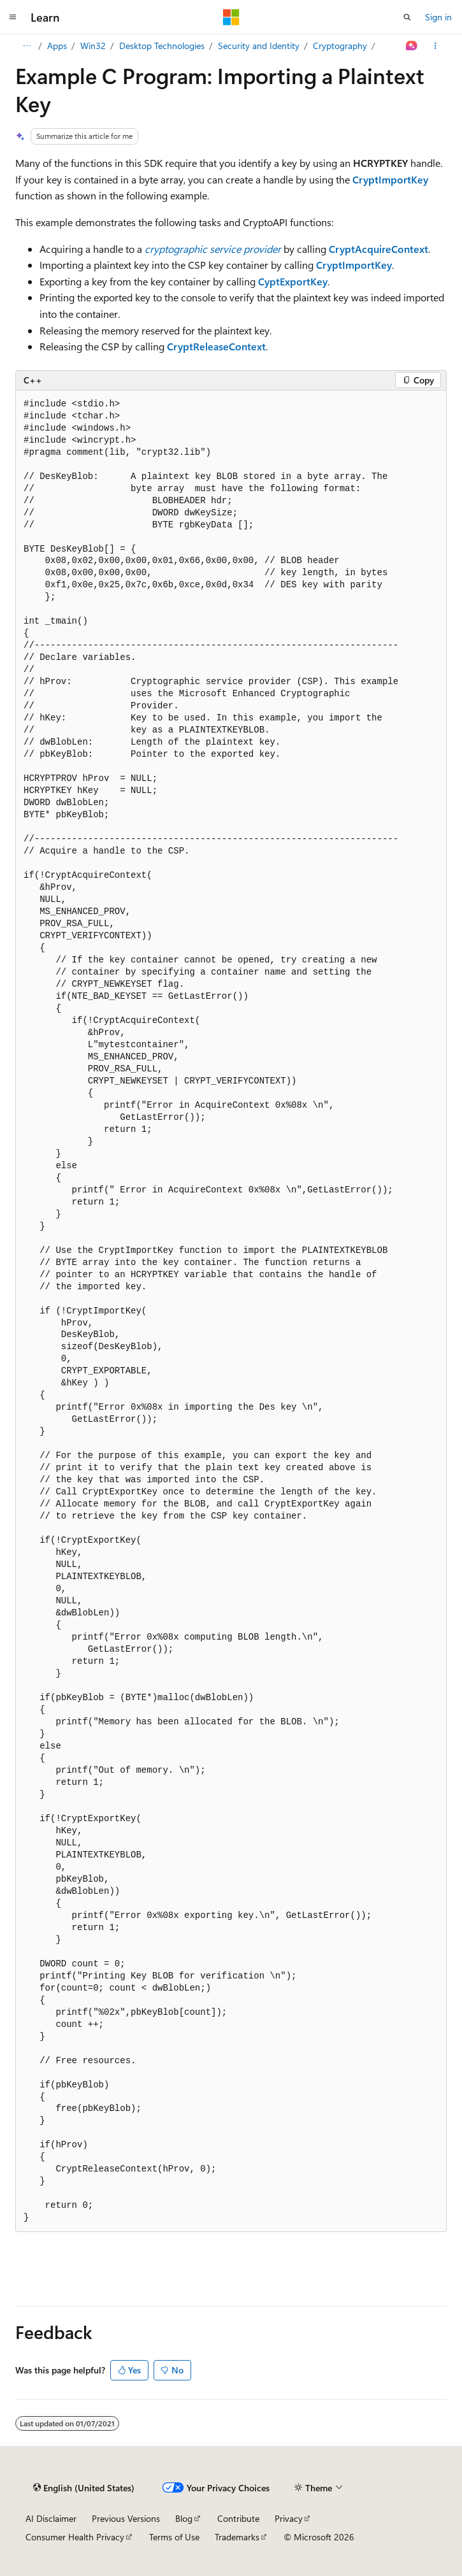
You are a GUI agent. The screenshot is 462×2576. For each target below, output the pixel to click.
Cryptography (340, 45)
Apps (57, 45)
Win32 (93, 45)
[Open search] (407, 17)
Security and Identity (259, 45)
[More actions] (435, 46)
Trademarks (237, 2537)
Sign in (438, 17)
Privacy (289, 2518)
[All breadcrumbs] (26, 46)
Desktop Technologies (162, 45)
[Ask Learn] (412, 46)
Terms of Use (174, 2537)
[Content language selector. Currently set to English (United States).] (83, 2487)
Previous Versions (126, 2518)
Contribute (238, 2518)
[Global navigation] (12, 17)
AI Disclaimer (50, 2518)
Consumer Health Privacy (74, 2537)
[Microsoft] (231, 17)
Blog (183, 2518)
